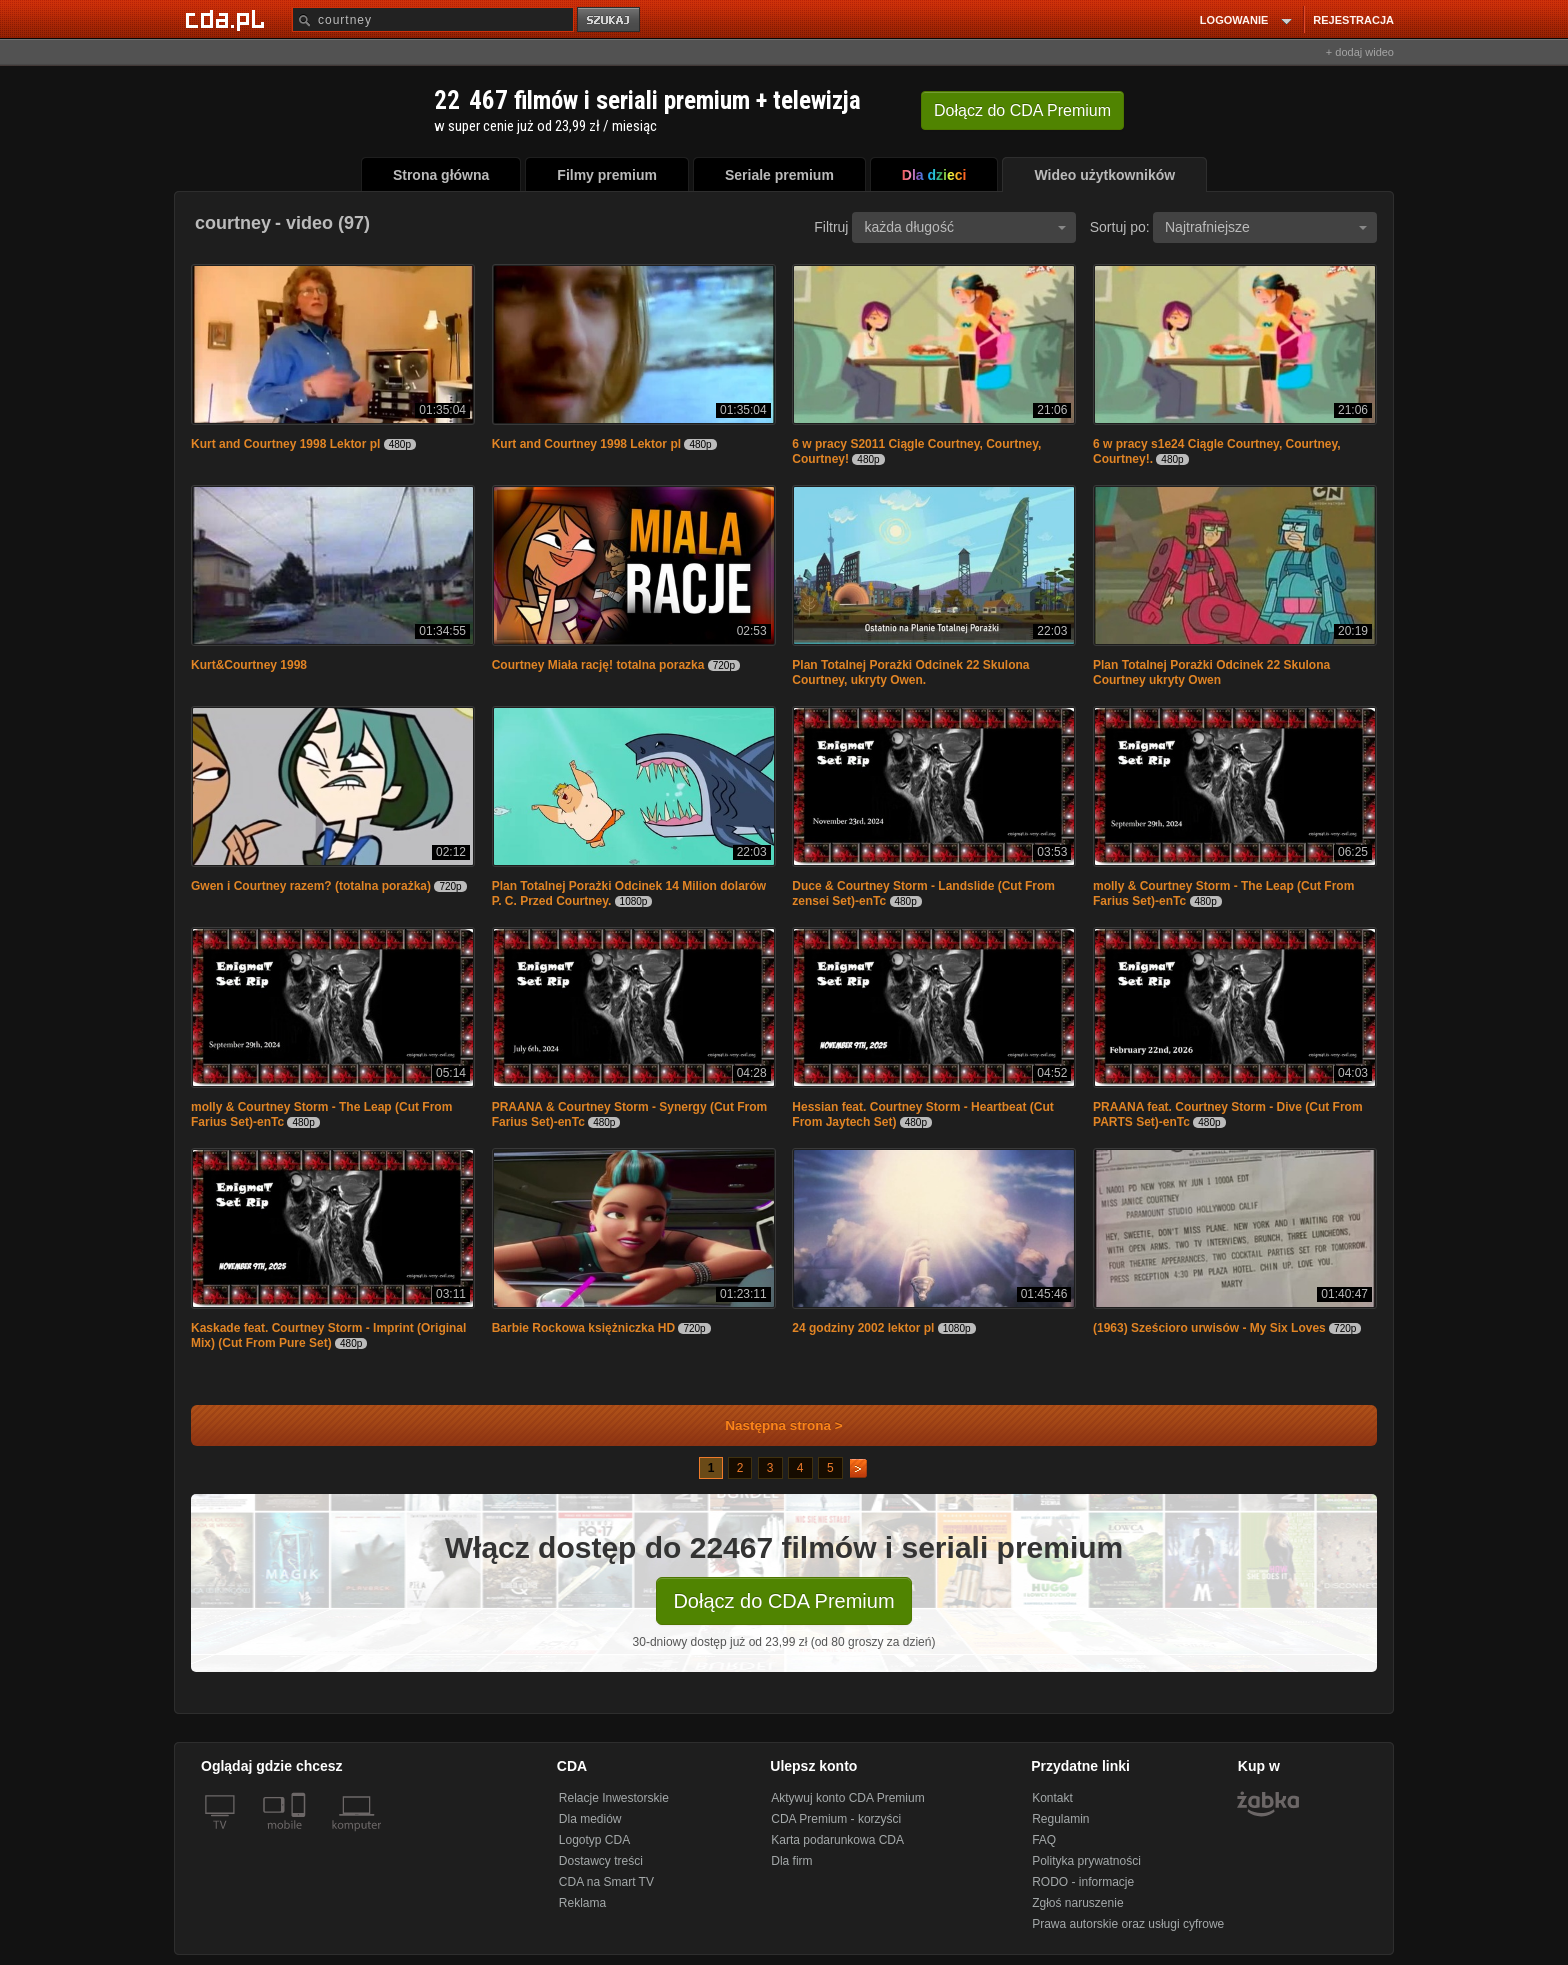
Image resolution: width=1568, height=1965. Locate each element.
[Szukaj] (433, 19)
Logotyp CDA (594, 1840)
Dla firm (791, 1861)
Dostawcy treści (601, 1861)
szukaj (610, 20)
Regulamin (1060, 1819)
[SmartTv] (300, 1837)
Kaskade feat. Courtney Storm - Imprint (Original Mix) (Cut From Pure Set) (328, 1335)
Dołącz (1022, 110)
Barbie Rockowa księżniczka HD (583, 1328)
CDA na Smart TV (606, 1882)
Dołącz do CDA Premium (783, 1601)
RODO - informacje (1083, 1882)
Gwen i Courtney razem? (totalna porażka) (311, 886)
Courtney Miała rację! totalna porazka (598, 665)
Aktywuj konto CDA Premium (847, 1798)
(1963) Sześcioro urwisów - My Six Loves (1209, 1328)
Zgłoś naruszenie (1077, 1903)
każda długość (965, 227)
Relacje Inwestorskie (614, 1798)
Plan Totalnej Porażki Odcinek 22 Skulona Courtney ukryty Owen (1211, 672)
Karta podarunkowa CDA (837, 1840)
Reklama (582, 1903)
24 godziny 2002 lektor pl (863, 1328)
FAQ (1044, 1840)
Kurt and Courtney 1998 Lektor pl (285, 444)
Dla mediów (590, 1819)
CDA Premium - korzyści (836, 1819)
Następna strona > (770, 1425)
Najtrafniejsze (1266, 227)
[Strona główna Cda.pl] (228, 19)
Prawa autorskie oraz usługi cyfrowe (1128, 1924)
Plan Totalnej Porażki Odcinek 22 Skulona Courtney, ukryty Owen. (910, 672)
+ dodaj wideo (1360, 52)
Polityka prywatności (1086, 1861)
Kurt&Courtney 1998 (249, 665)
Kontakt (1052, 1798)
